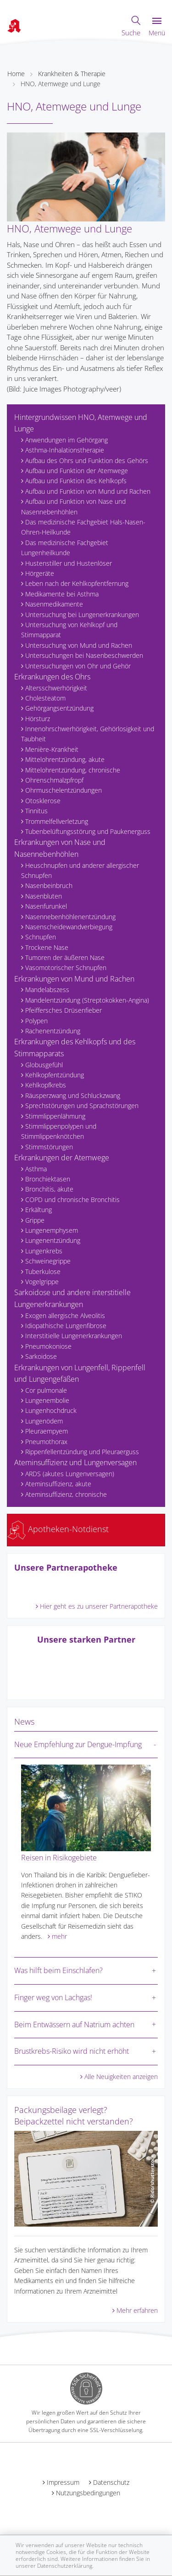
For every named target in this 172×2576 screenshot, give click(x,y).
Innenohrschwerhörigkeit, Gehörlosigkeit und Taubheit (87, 733)
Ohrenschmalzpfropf (54, 780)
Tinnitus (36, 810)
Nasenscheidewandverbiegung (68, 926)
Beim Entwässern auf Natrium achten (74, 2024)
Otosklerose (43, 800)
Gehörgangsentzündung (59, 708)
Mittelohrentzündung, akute (65, 759)
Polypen (36, 1020)
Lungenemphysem (51, 1230)
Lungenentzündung (52, 1240)
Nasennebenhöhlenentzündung (70, 916)
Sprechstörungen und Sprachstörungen (82, 1105)
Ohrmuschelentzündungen (63, 790)
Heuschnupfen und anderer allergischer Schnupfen (80, 870)
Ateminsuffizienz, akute (58, 1483)
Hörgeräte (39, 573)
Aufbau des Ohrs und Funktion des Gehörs (86, 460)
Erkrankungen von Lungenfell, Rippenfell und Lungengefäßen (79, 1373)
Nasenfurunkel (46, 906)
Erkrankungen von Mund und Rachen (74, 979)
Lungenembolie (47, 1400)
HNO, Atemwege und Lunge (60, 83)
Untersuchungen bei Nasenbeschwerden (84, 655)
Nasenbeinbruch (48, 885)
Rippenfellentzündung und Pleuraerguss (82, 1451)
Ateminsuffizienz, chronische (66, 1494)
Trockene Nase (46, 947)
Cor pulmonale (46, 1390)
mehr (59, 1936)
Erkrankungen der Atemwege (61, 1158)
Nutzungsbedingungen (88, 2492)
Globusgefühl (44, 1064)
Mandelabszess (47, 989)
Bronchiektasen (47, 1179)
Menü (157, 27)
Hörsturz (37, 718)
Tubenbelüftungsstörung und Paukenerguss (87, 831)
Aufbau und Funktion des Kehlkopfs (76, 480)
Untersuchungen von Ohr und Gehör (78, 666)
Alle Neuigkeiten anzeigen (121, 2076)
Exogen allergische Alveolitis (65, 1315)
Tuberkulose (43, 1271)
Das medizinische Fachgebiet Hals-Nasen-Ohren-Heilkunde (83, 527)
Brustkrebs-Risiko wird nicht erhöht (71, 2051)
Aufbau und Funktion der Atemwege (76, 470)
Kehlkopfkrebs (45, 1085)
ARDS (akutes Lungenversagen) (69, 1473)
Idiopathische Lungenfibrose (65, 1325)
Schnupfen (40, 936)
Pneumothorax (46, 1441)
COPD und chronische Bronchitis (72, 1199)
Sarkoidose (41, 1356)
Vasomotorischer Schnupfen (65, 967)
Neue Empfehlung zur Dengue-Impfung (78, 1744)
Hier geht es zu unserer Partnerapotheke (99, 1606)
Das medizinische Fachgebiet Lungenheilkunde (64, 547)
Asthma (36, 1168)
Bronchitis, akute (49, 1189)
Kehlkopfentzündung (54, 1074)
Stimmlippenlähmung (55, 1116)
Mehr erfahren (137, 2310)
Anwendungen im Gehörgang (66, 440)
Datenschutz (111, 2482)
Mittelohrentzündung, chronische (72, 770)
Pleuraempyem (46, 1431)
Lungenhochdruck (51, 1410)
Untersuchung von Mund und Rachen (78, 645)
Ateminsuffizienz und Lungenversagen (75, 1462)
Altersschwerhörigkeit (56, 688)
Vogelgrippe (42, 1281)
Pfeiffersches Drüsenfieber (63, 1010)
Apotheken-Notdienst (58, 1528)
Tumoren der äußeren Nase (65, 957)
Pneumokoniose (48, 1346)
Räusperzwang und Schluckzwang (72, 1095)
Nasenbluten (43, 896)
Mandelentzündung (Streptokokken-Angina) (87, 1000)
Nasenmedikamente (54, 604)
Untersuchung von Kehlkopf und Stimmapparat (69, 629)
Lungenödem (44, 1421)
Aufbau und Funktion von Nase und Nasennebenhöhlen (73, 506)
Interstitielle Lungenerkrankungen (73, 1335)
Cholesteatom (45, 698)
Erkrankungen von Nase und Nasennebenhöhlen (59, 848)
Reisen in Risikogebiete (59, 1858)
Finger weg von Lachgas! (53, 1997)
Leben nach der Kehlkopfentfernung (76, 583)
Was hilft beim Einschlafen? (58, 1970)
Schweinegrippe (48, 1261)
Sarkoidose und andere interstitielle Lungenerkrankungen (72, 1298)
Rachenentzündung (52, 1030)
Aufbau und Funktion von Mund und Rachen (87, 491)
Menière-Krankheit (51, 749)
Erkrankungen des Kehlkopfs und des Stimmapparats (74, 1048)
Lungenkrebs (43, 1251)
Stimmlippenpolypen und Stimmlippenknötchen (58, 1131)
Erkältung (38, 1209)
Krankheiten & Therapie (71, 73)
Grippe (34, 1220)
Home (16, 73)
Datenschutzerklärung (64, 2566)
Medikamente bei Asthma (62, 594)
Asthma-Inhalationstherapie (64, 450)
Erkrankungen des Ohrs (52, 677)
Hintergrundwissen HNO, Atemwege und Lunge (80, 423)
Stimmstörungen (49, 1146)
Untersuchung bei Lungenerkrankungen (82, 614)
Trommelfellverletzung (56, 821)
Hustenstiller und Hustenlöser (68, 563)
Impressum (63, 2482)
